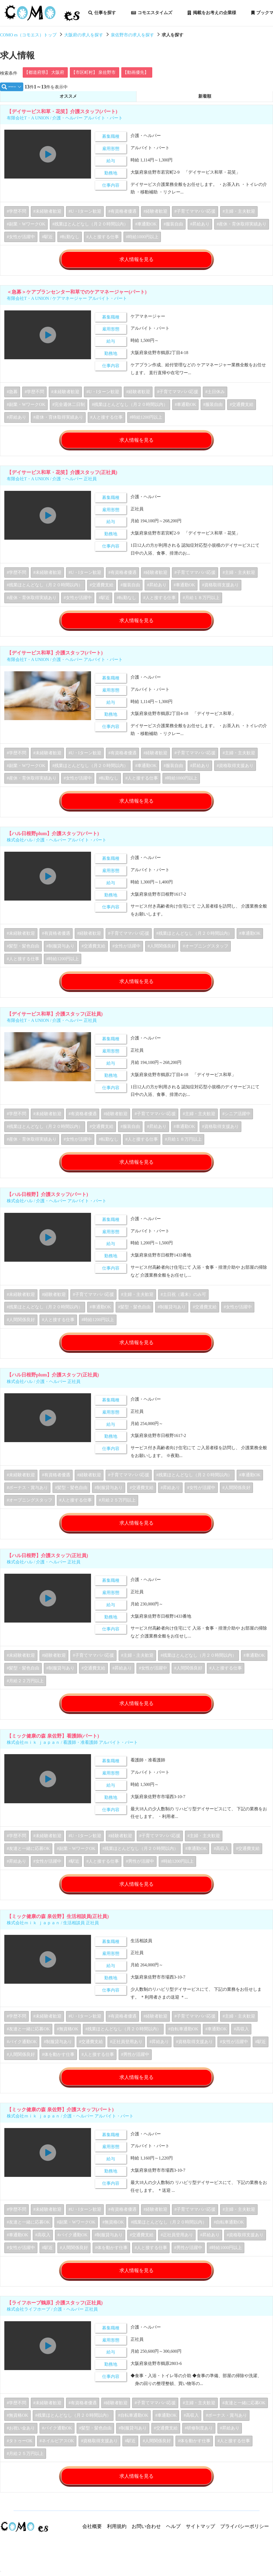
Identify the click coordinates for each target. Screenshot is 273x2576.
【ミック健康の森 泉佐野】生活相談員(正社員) (58, 1924)
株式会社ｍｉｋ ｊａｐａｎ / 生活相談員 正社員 (53, 1931)
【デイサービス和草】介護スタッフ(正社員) (55, 1019)
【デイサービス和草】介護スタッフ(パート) (55, 657)
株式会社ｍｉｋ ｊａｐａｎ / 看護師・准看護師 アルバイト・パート (72, 1749)
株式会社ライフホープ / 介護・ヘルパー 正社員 (52, 2318)
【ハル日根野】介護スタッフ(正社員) (47, 1562)
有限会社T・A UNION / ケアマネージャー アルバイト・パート (67, 301)
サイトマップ (200, 2536)
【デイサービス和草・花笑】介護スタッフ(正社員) (62, 476)
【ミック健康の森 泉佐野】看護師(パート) (53, 1743)
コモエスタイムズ (151, 13)
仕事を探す (102, 13)
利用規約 (116, 2536)
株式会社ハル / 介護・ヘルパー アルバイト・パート (56, 844)
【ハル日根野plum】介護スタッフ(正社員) (53, 1381)
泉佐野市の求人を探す (132, 35)
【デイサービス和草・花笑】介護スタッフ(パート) (62, 113)
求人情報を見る (136, 262)
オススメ (68, 98)
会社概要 (92, 2536)
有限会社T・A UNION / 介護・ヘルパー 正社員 (52, 482)
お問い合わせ (146, 2536)
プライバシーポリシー (244, 2536)
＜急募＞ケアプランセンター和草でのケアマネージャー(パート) (77, 294)
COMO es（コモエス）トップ (28, 35)
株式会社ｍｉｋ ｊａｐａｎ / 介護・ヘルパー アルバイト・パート (70, 2124)
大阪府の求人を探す (83, 35)
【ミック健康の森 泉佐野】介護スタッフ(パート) (60, 2118)
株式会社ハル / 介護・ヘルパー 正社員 (43, 1387)
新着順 (204, 98)
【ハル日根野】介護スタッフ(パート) (47, 1200)
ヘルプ (173, 2536)
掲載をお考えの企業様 (211, 13)
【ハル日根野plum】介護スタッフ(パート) (53, 838)
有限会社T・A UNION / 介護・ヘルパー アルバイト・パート (65, 120)
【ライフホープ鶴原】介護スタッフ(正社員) (55, 2312)
